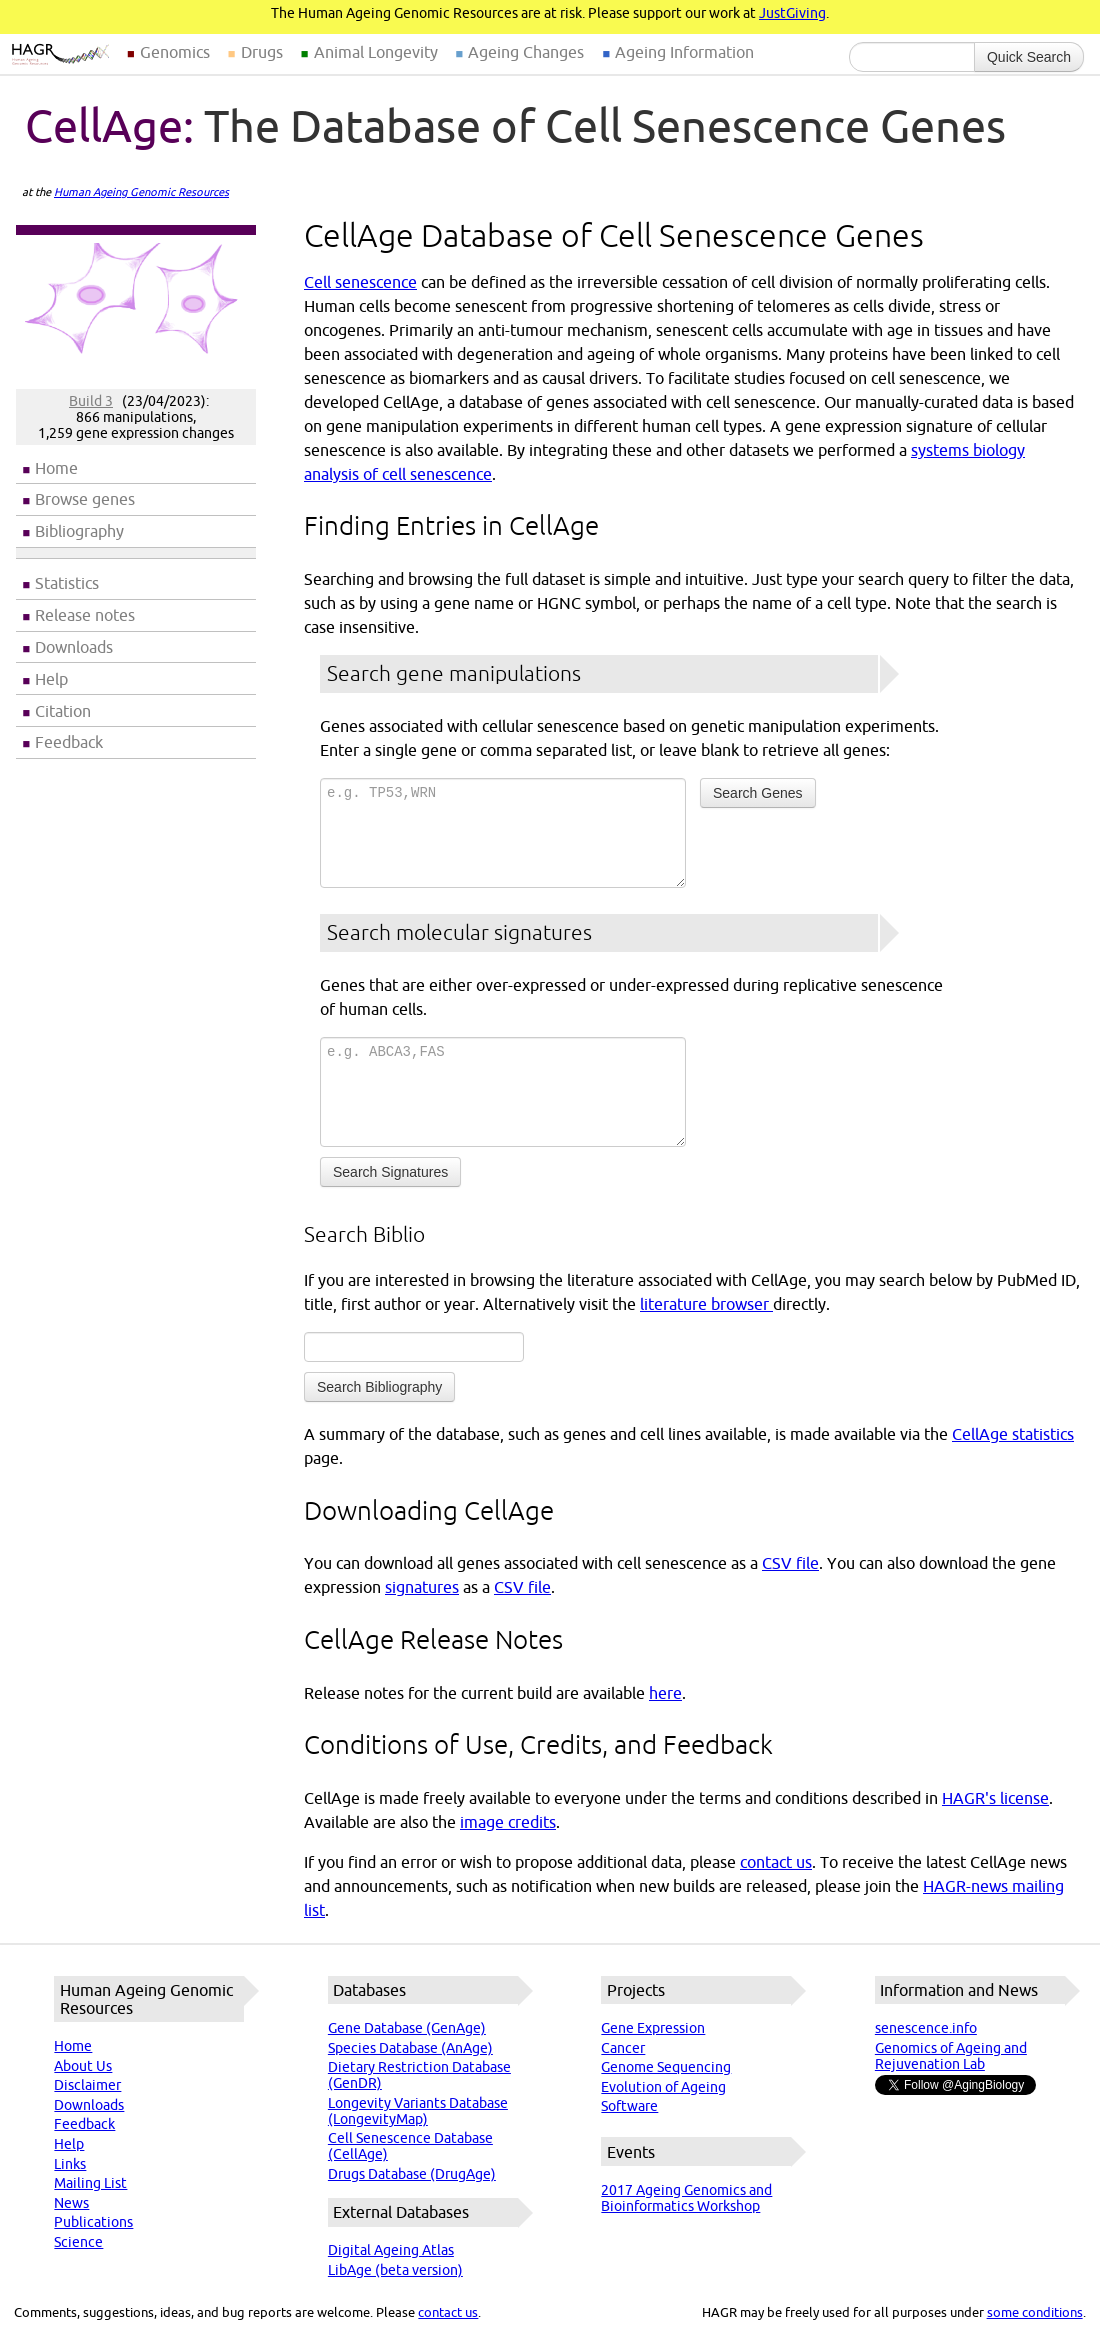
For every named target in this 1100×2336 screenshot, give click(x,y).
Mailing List (90, 2183)
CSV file (790, 1563)
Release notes (85, 615)
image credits (508, 1822)
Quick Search (1029, 57)
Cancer (623, 2048)
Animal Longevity (376, 52)
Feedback (69, 742)
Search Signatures (390, 1172)
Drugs (262, 52)
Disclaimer (87, 2085)
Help (51, 679)
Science (78, 2242)
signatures (422, 1587)
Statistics (67, 583)
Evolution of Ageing (663, 2087)
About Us (83, 2066)
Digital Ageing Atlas (391, 2250)
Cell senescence (360, 282)
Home (56, 468)
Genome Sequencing (666, 2067)
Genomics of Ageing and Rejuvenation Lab (951, 2056)
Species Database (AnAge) (410, 2048)
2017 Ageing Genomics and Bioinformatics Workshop (686, 2198)
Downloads (74, 647)
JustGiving (792, 13)
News (71, 2203)
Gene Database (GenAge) (407, 2028)
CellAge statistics (1013, 1434)
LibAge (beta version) (395, 2270)
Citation (63, 711)
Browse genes (85, 499)
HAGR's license (995, 1798)
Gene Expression (653, 2028)
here (665, 1693)
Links (70, 2164)
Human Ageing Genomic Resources (141, 192)
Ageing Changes (526, 52)
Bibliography (79, 531)
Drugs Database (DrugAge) (412, 2174)
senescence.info (926, 2028)
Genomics (175, 52)
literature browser (706, 1304)
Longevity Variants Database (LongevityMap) (418, 2111)
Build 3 (91, 401)
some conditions (1035, 2312)
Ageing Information (684, 52)
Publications (93, 2222)
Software (629, 2106)
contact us (776, 1862)
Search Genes (758, 793)
